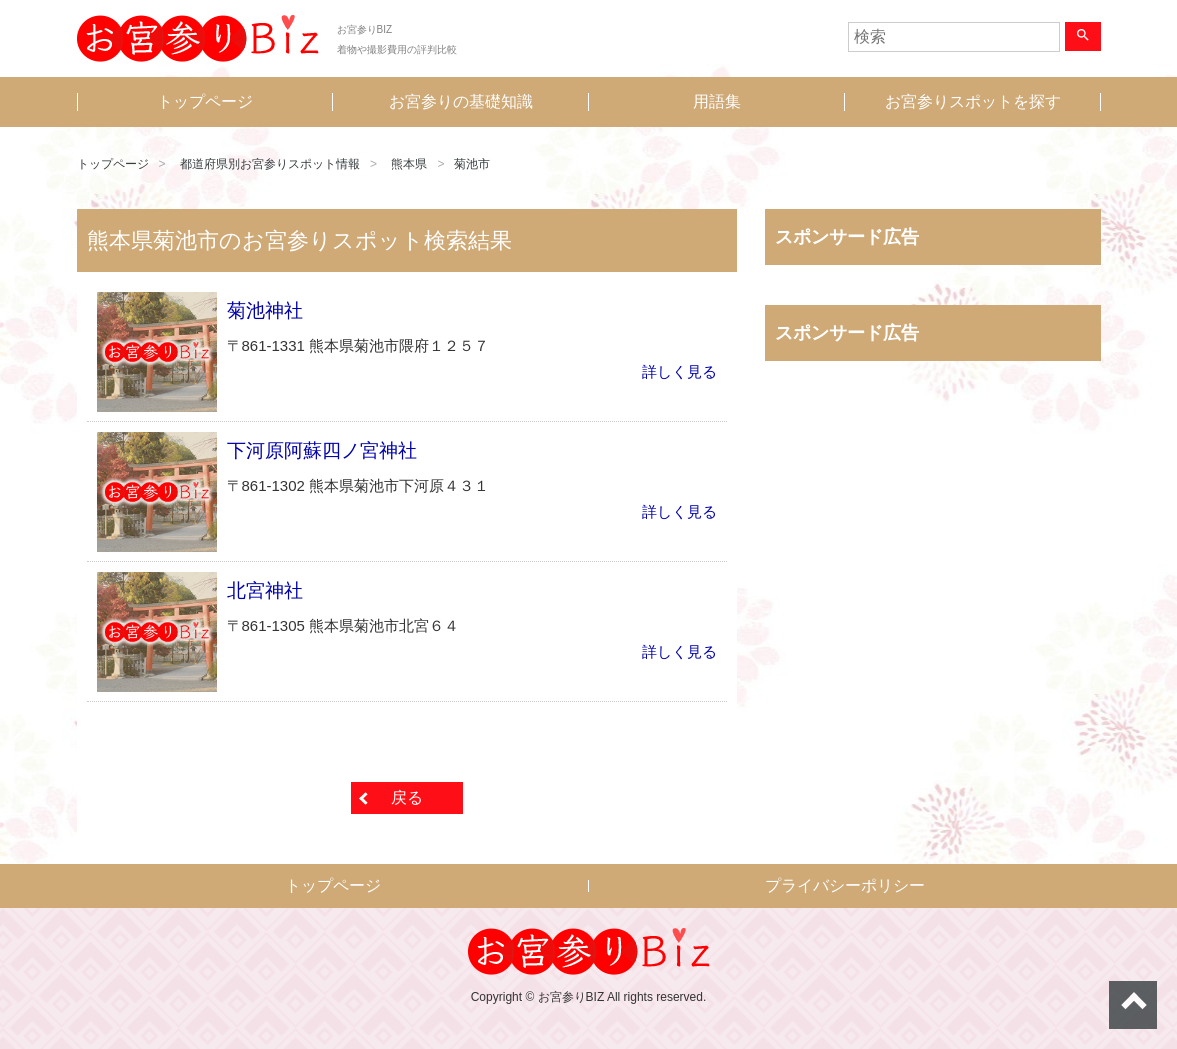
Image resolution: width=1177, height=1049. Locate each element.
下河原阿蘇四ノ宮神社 (322, 450)
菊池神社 (265, 310)
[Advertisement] (933, 585)
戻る (407, 797)
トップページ (205, 101)
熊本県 (409, 164)
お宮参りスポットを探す (973, 101)
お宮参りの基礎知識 (461, 101)
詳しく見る (679, 371)
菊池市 (472, 164)
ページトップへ (1133, 1005)
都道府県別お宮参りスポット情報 (270, 164)
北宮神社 (265, 590)
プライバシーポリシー (845, 885)
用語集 (717, 101)
